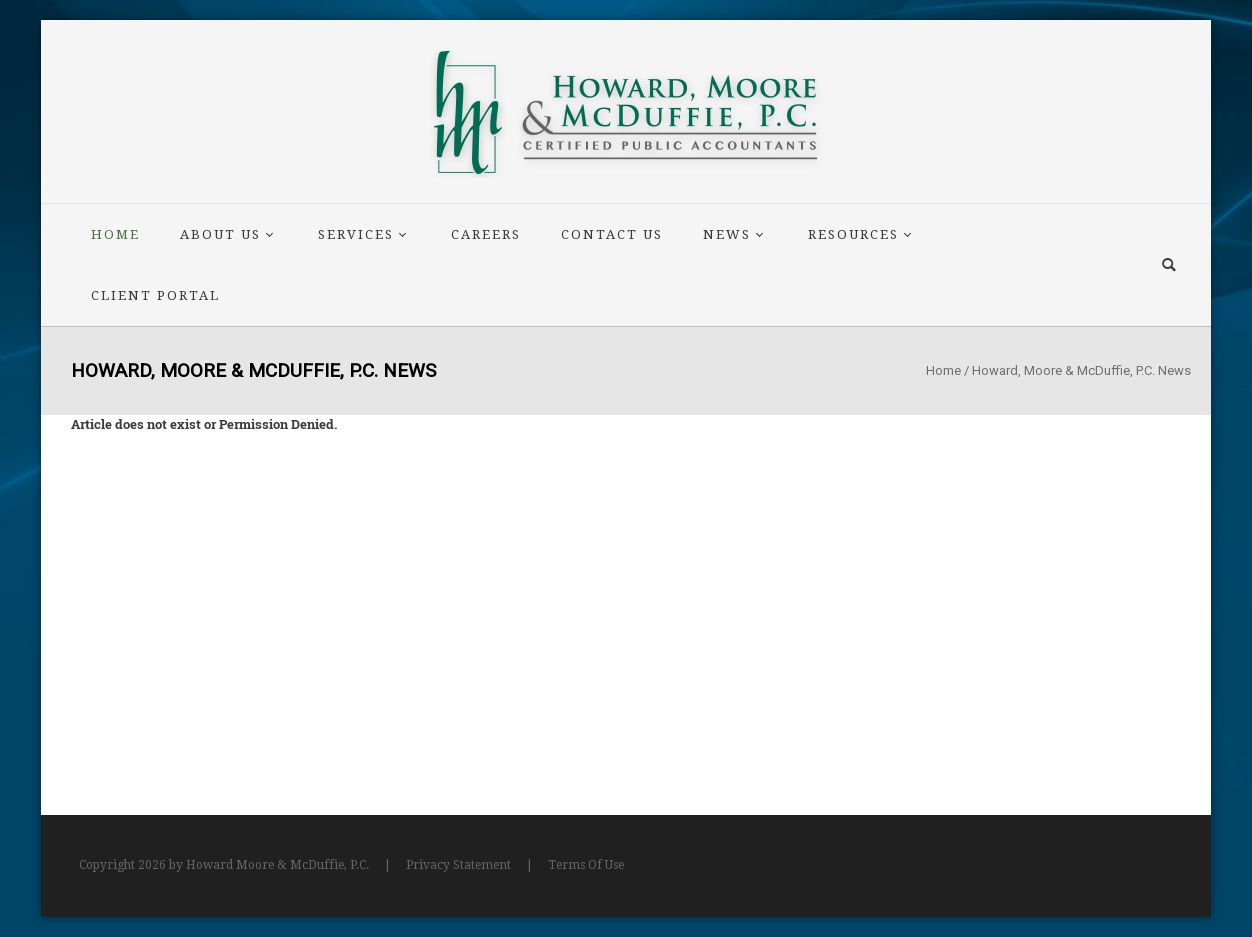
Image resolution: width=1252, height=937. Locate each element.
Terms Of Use (586, 865)
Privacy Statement (458, 865)
